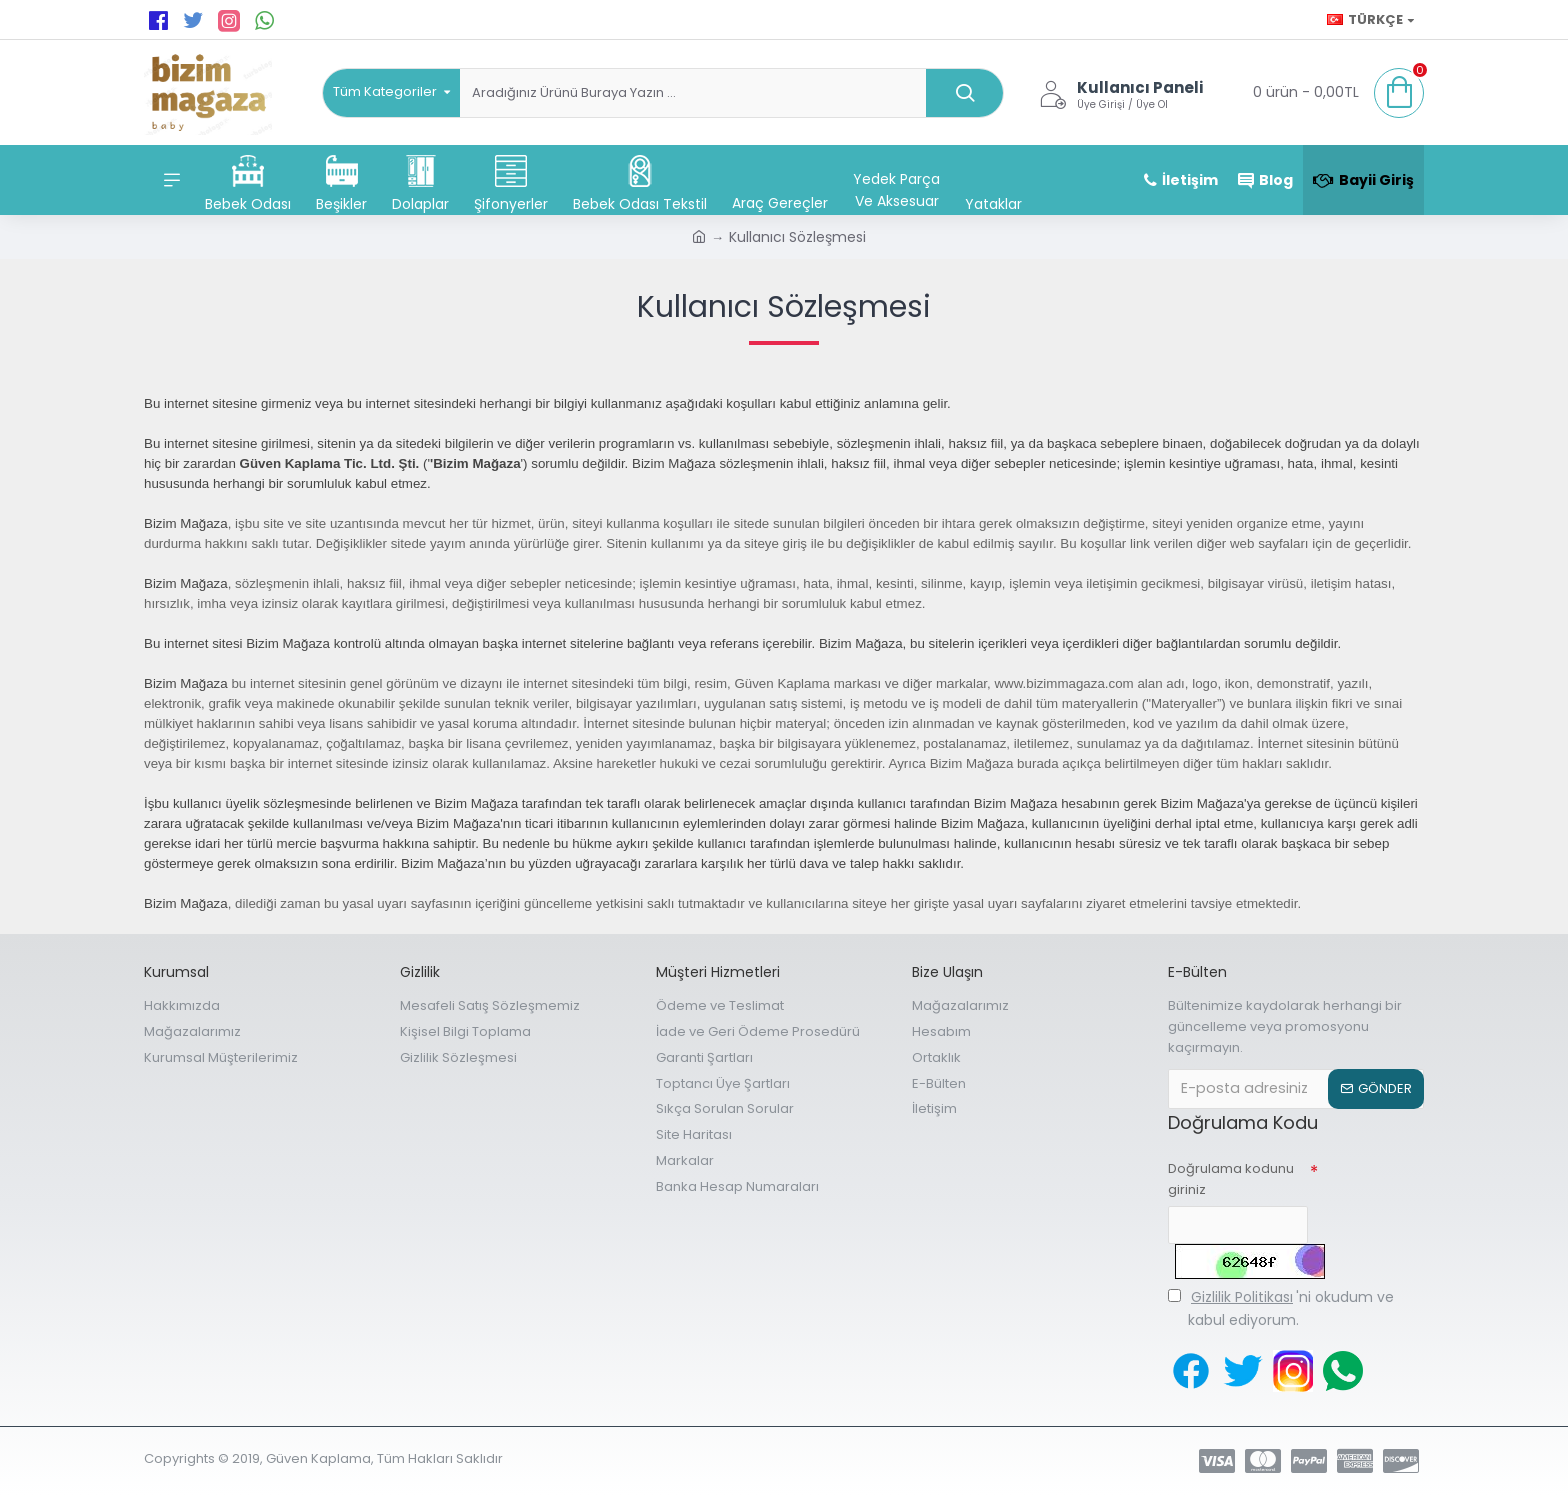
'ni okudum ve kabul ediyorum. (1281, 1307)
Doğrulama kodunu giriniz (1231, 1179)
